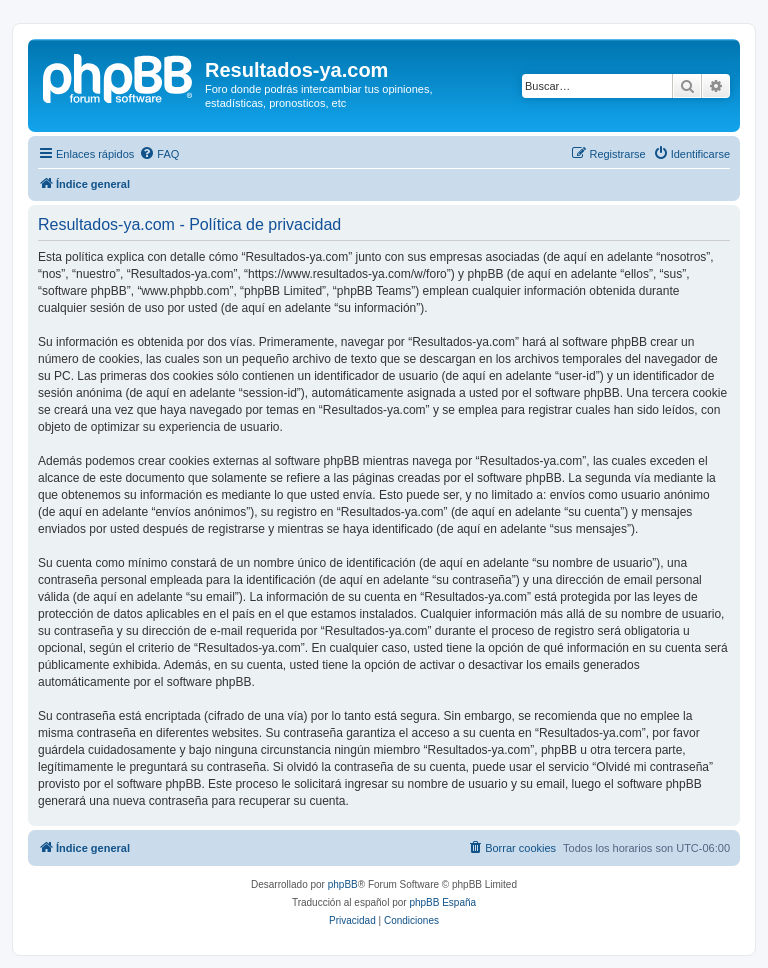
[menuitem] (159, 154)
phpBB (343, 884)
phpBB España (442, 902)
